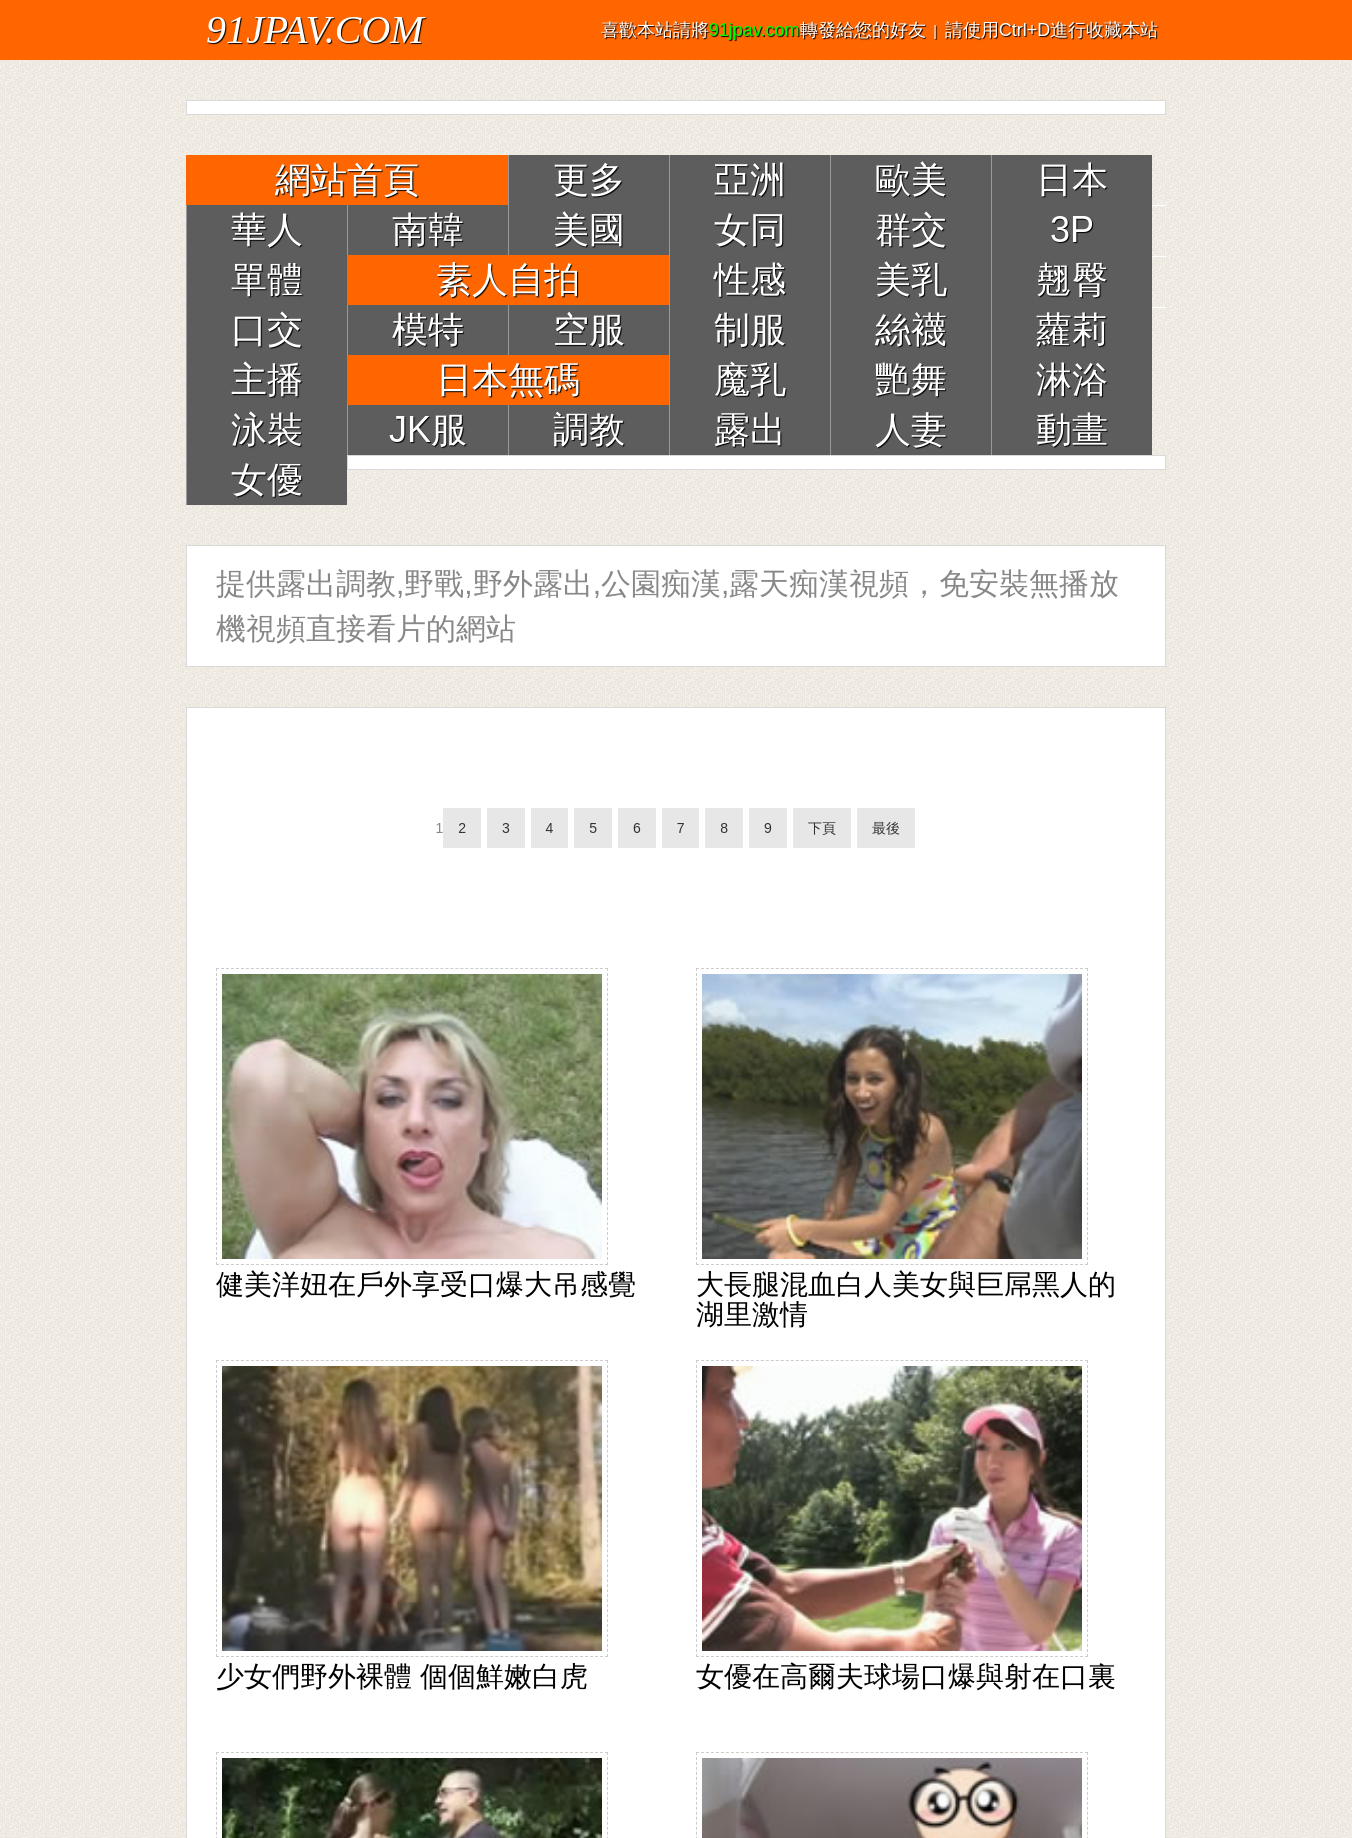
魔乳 (750, 379)
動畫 (1072, 429)
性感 (750, 279)
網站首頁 (347, 179)
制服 (750, 329)
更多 (589, 179)
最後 (886, 828)
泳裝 (267, 429)
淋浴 (1072, 379)
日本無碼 (508, 379)
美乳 (911, 279)
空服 (589, 329)
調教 (589, 429)
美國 (589, 229)
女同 (750, 229)
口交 (267, 329)
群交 (911, 229)
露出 (750, 429)
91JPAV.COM (315, 29)
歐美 (911, 179)
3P (1072, 229)
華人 (267, 229)
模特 (428, 329)
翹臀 (1072, 279)
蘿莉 (1072, 329)
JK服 (428, 429)
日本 (1072, 179)
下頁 (822, 828)
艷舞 (911, 379)
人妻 (911, 429)
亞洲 (750, 179)
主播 (267, 379)
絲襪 (911, 329)
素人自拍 (508, 279)
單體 (267, 279)
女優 (267, 479)
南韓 (428, 229)
